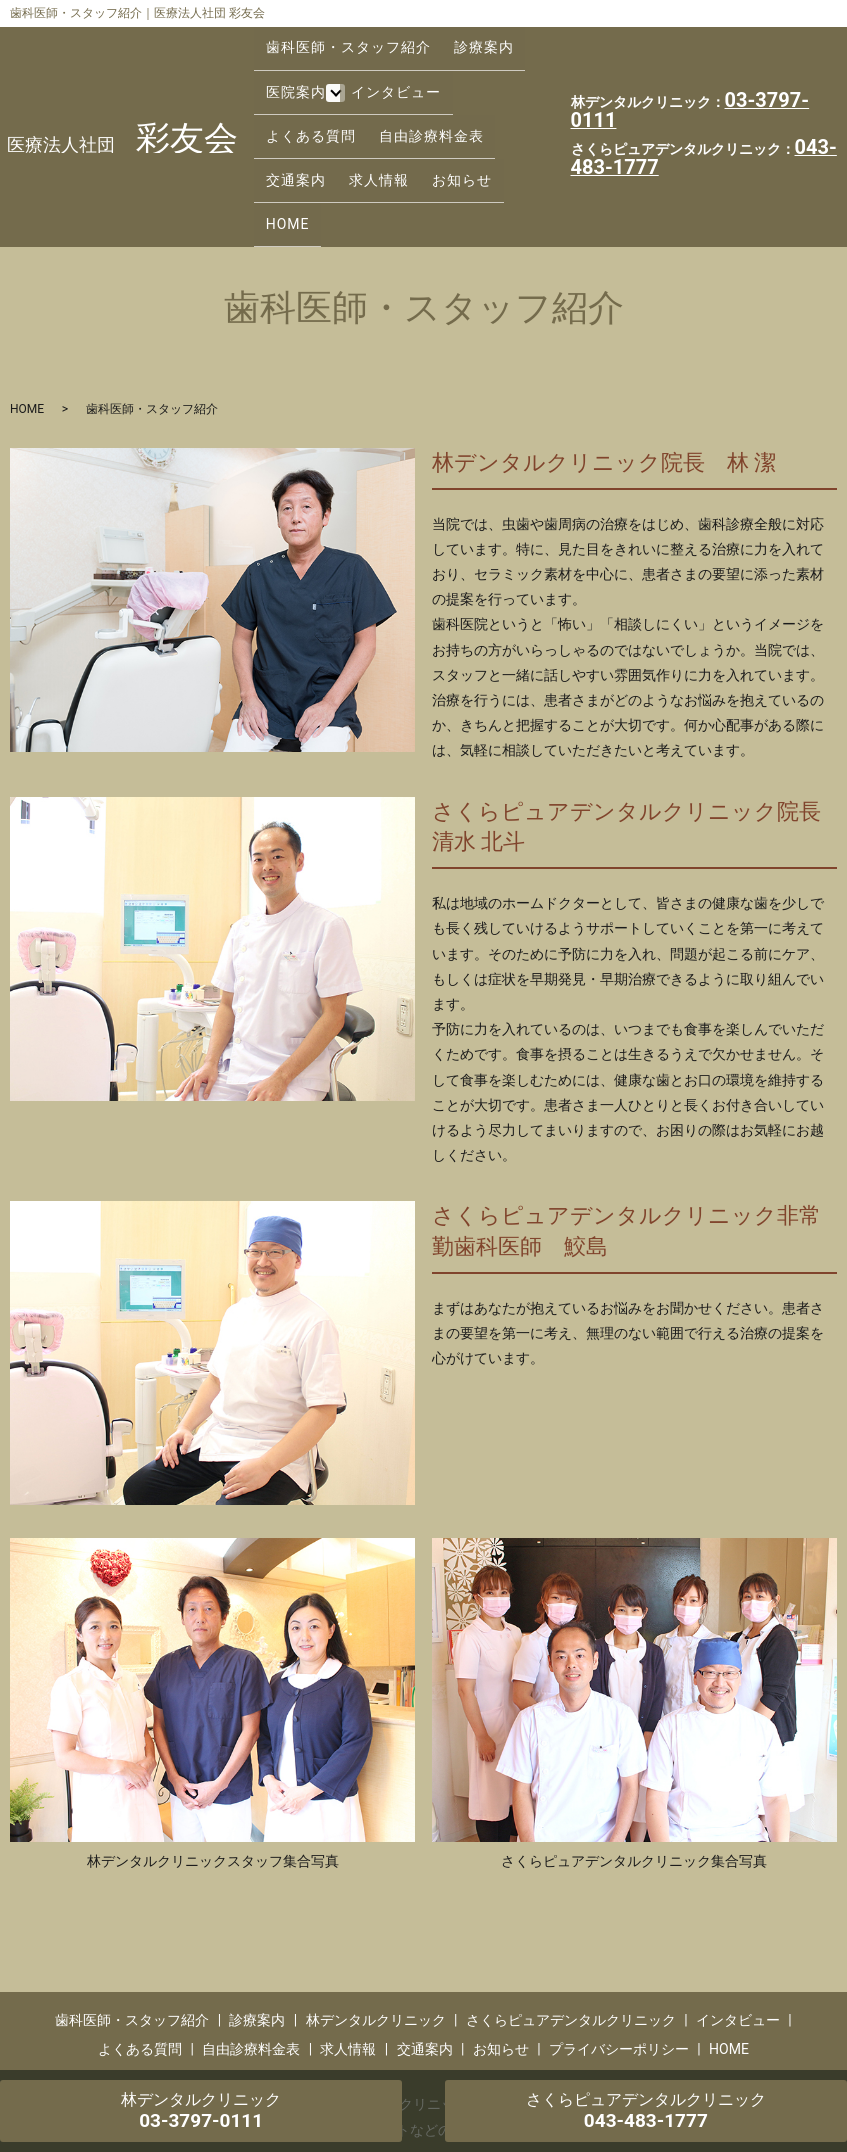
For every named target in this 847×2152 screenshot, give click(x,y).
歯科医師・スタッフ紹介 (343, 41)
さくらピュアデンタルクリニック (571, 1925)
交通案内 (410, 104)
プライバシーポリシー (619, 1954)
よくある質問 (491, 72)
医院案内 (291, 72)
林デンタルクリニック (376, 1925)
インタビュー (387, 72)
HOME (357, 135)
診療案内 (470, 41)
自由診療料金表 (313, 104)
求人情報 (484, 104)
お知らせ (291, 135)
